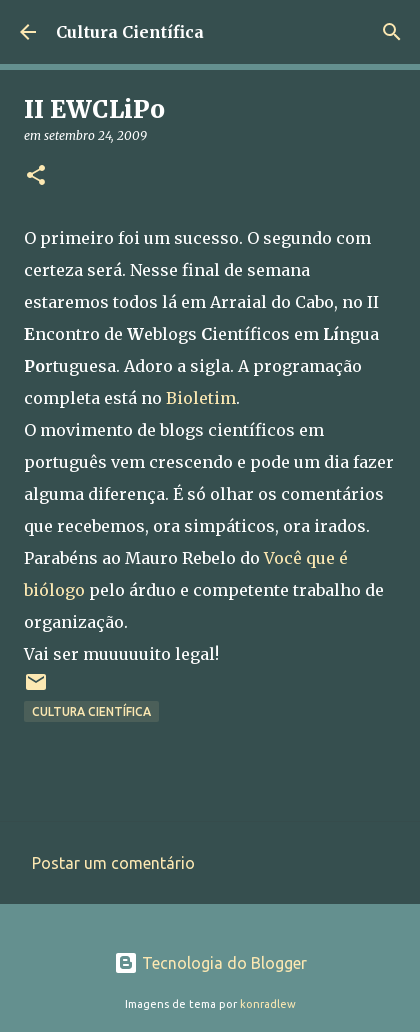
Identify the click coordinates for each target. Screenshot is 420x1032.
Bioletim (201, 398)
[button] (36, 176)
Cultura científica (91, 711)
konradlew (268, 1004)
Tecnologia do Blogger (210, 963)
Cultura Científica (130, 32)
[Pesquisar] (392, 32)
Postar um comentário (113, 863)
